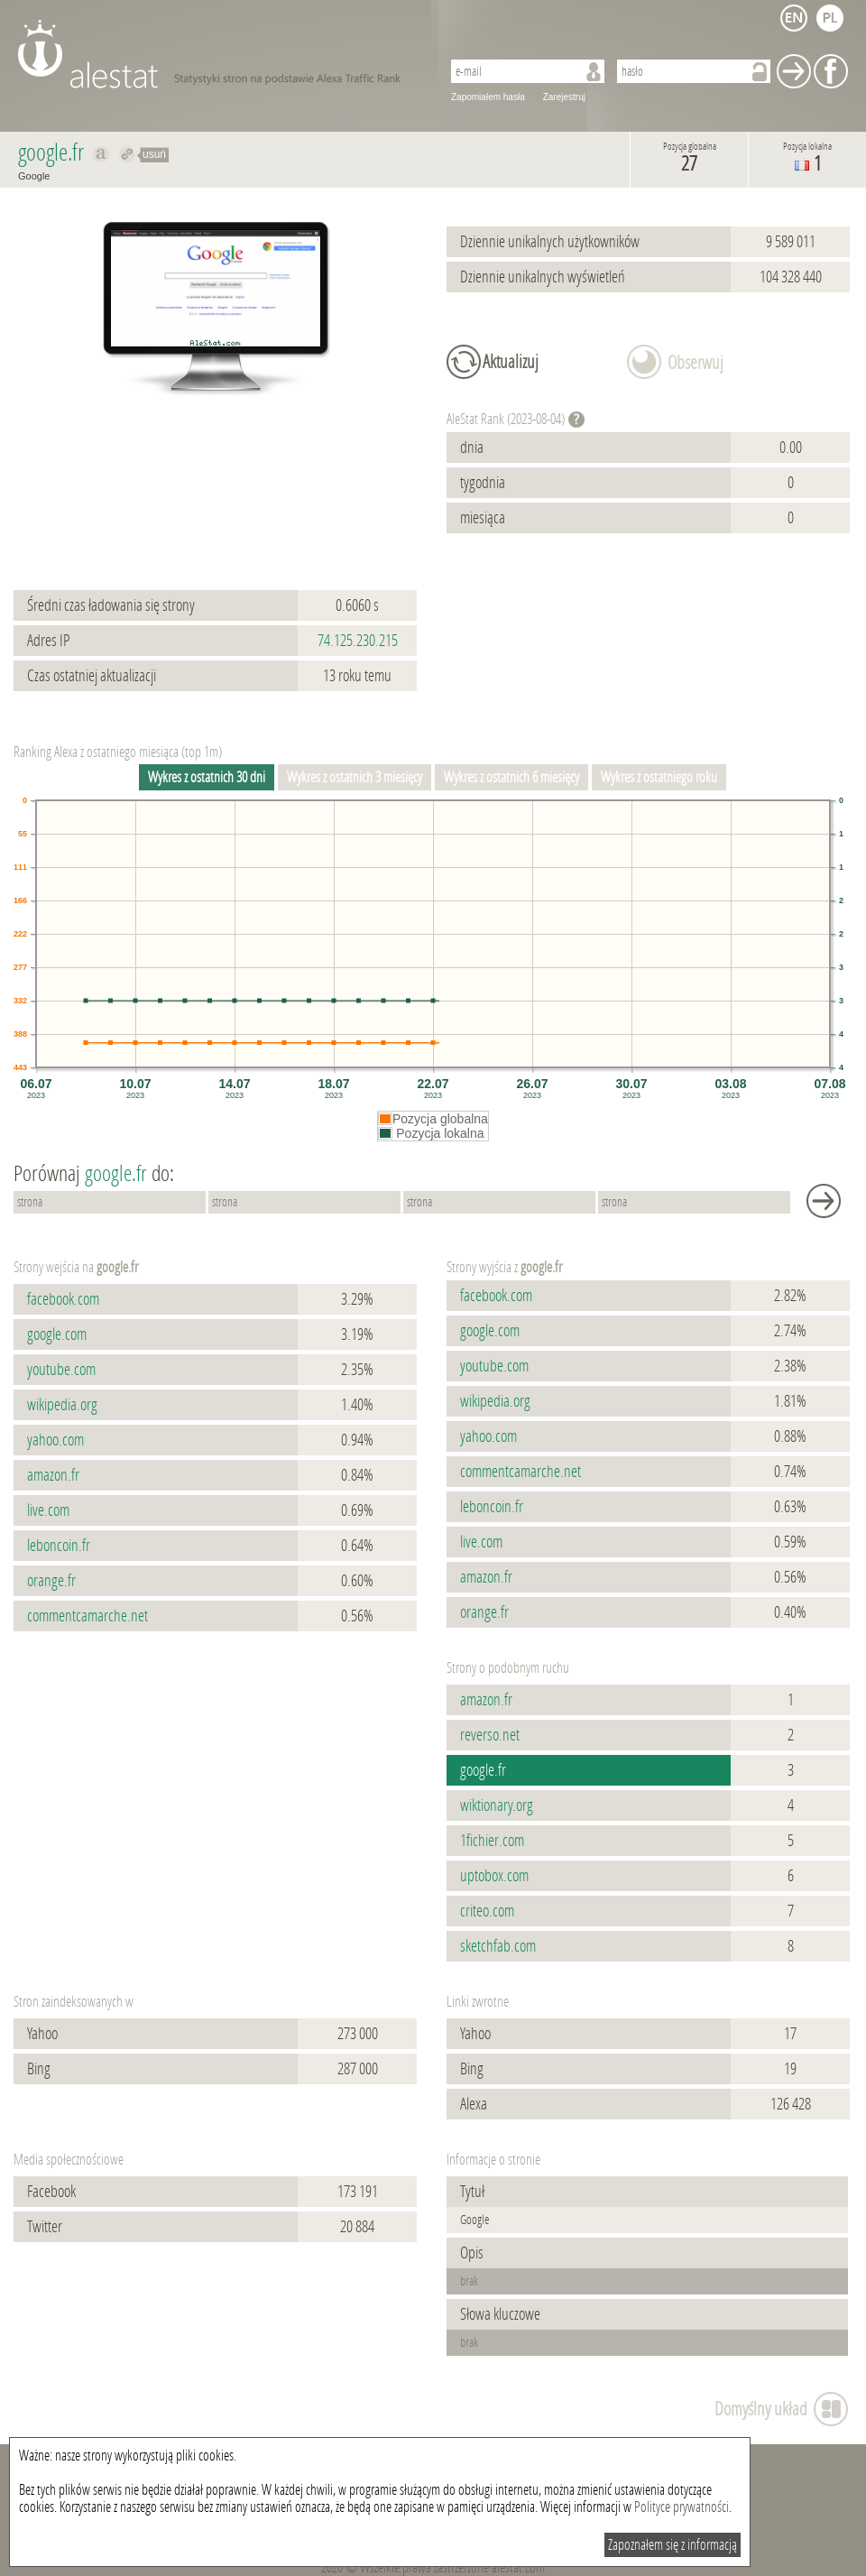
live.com (48, 1510)
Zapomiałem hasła (488, 97)
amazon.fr (53, 1475)
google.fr (483, 1770)
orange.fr (51, 1581)
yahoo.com (55, 1440)
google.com (57, 1334)
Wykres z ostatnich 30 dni (206, 777)
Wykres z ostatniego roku (659, 777)
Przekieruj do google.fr (127, 154)
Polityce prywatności (681, 2507)
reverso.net (490, 1735)
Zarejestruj (564, 97)
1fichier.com (492, 1841)
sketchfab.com (498, 1946)
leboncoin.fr (58, 1546)
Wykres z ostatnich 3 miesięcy (354, 777)
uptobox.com (494, 1876)
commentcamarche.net (87, 1616)
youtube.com (61, 1370)
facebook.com (63, 1299)
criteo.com (487, 1911)
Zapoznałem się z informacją (672, 2544)
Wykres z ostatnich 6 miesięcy (511, 777)
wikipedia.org (62, 1405)
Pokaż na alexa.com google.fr (101, 154)
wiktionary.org (496, 1805)
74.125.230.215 (358, 641)
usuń (154, 154)
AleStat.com (218, 54)
